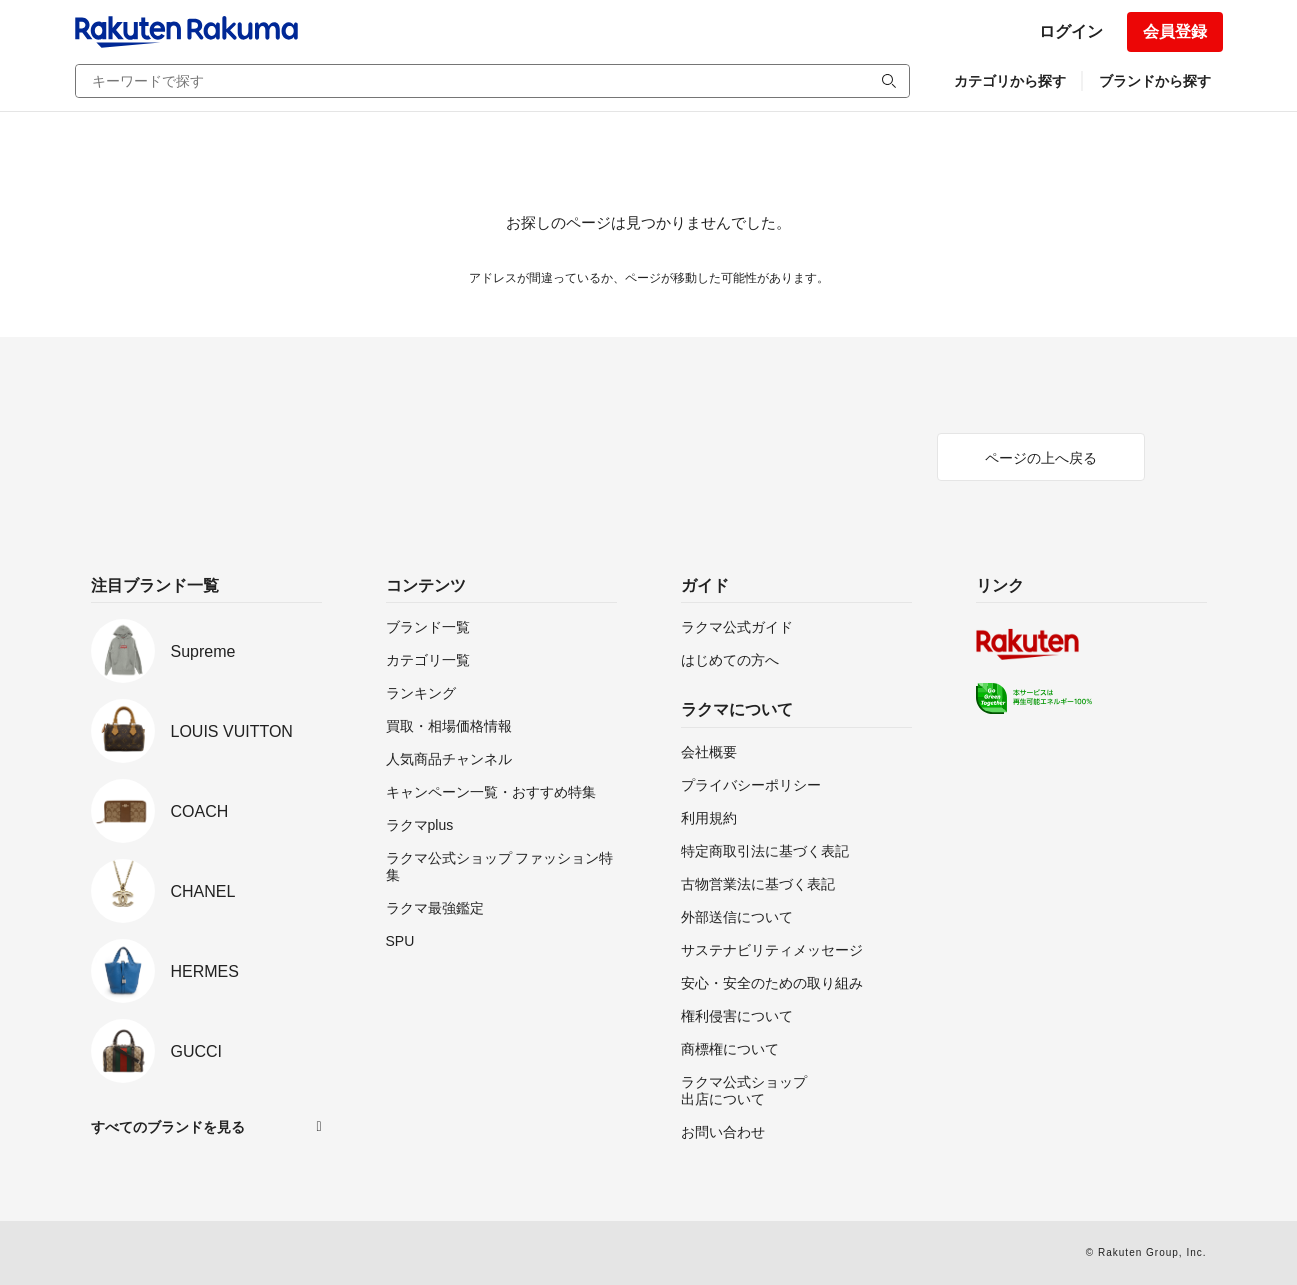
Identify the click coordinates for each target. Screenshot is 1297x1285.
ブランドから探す (1155, 81)
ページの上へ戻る (1041, 458)
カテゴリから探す (1010, 81)
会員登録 (1175, 31)
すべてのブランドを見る (168, 1127)
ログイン (1071, 31)
